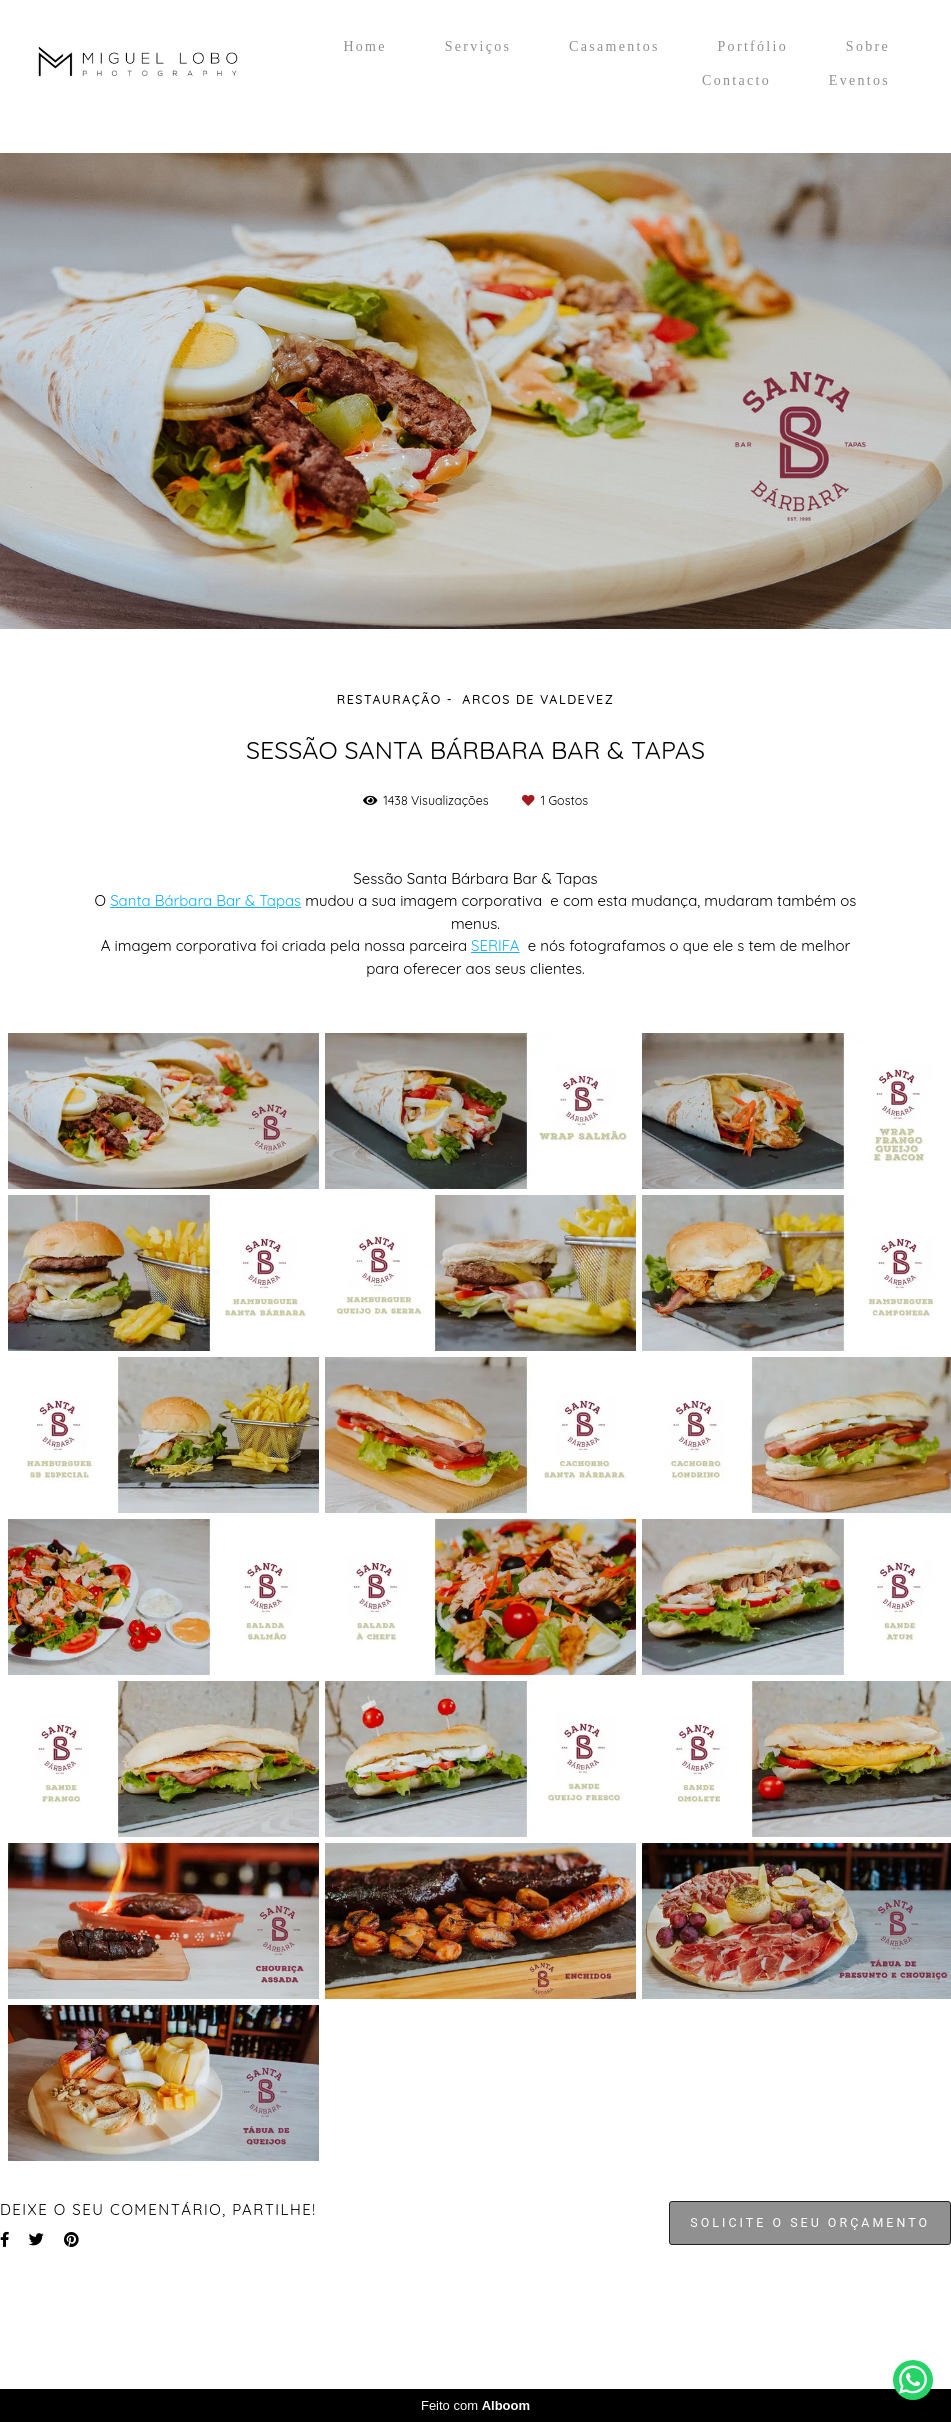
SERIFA (495, 945)
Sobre (868, 46)
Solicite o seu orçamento (810, 2222)
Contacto (736, 80)
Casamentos (614, 46)
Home (364, 46)
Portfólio (753, 46)
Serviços (478, 46)
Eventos (859, 80)
